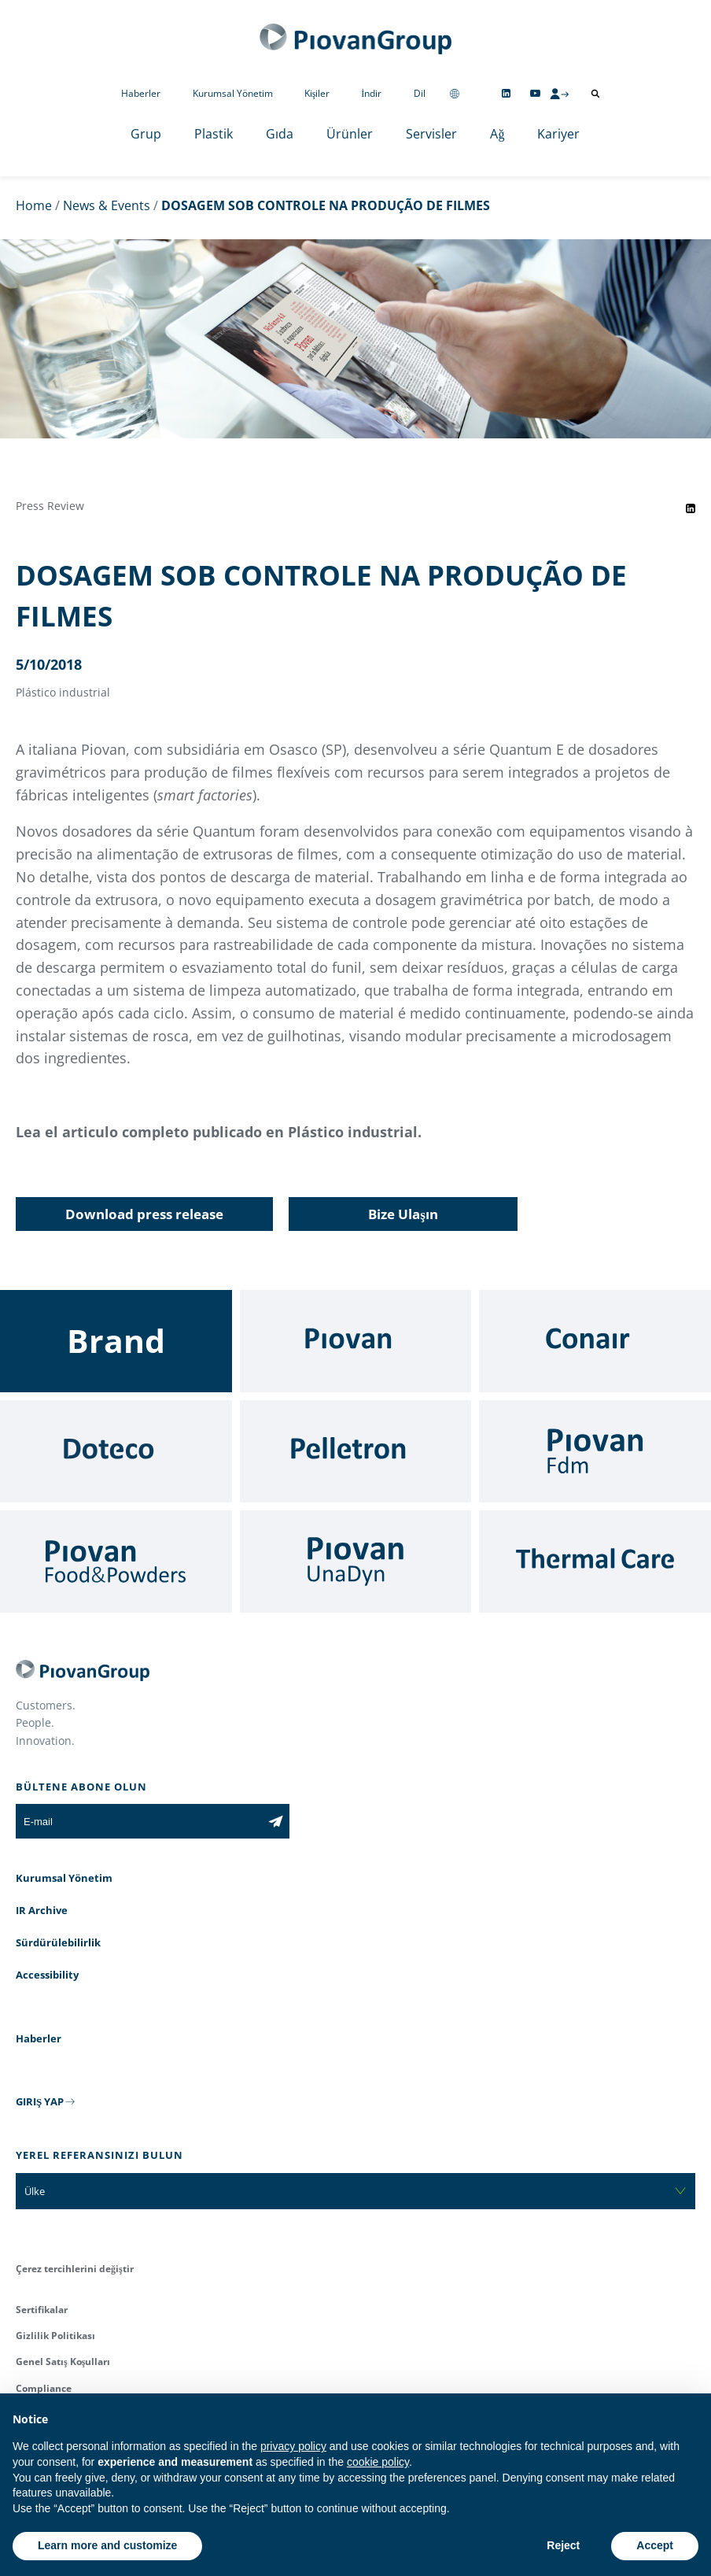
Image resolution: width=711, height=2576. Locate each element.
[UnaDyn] (356, 1561)
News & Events (106, 205)
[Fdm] (595, 1451)
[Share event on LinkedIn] (690, 508)
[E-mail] (139, 1821)
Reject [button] (563, 2545)
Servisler (431, 133)
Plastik (213, 133)
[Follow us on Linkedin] (506, 93)
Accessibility (47, 1975)
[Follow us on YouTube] (535, 93)
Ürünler (349, 133)
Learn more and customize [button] (107, 2545)
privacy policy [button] (293, 2446)
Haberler (140, 93)
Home (34, 205)
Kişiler (317, 93)
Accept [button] (654, 2545)
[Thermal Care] (595, 1561)
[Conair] (595, 1341)
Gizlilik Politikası (55, 2335)
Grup (146, 133)
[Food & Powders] (116, 1561)
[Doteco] (116, 1451)
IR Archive (42, 1910)
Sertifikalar (42, 2309)
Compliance (44, 2388)
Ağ (497, 133)
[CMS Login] (559, 93)
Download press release (144, 1214)
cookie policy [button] (378, 2462)
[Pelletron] (356, 1451)
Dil (419, 93)
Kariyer (558, 133)
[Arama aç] (595, 94)
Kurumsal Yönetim (233, 93)
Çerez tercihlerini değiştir (75, 2268)
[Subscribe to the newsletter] (275, 1821)
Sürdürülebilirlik (58, 1942)
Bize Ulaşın (403, 1214)
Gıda (279, 133)
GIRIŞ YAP (40, 2101)
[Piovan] (356, 1341)
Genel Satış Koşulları (63, 2361)
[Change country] (454, 93)
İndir (371, 93)
